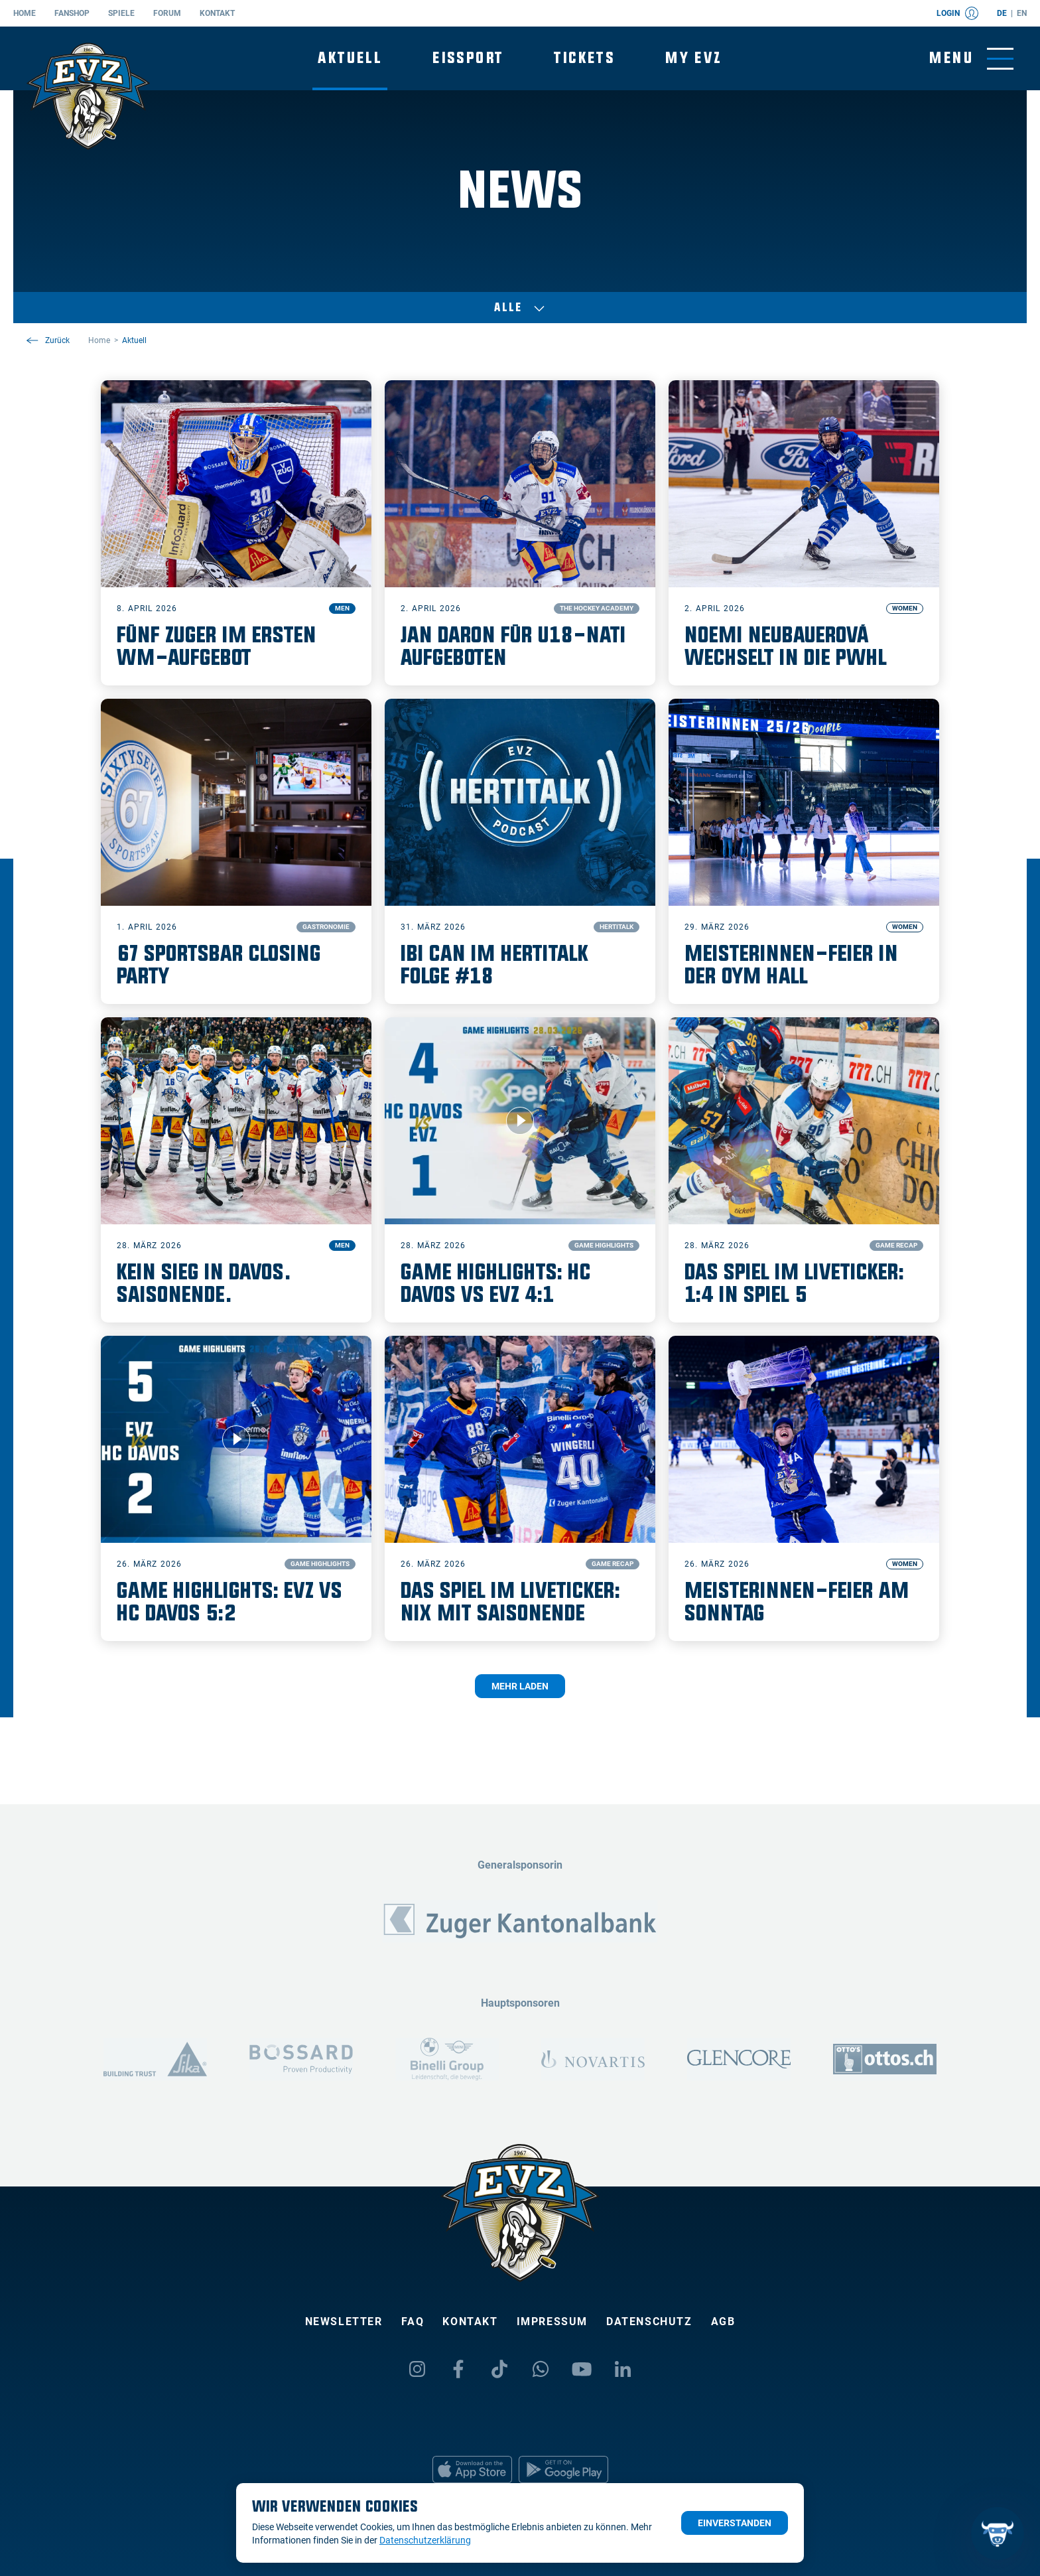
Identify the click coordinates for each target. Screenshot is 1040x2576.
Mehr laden (520, 1686)
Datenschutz (649, 2321)
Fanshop (72, 13)
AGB (723, 2321)
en (1022, 13)
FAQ (412, 2321)
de (1002, 13)
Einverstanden (734, 2523)
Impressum (552, 2321)
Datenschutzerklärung (425, 2540)
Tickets (584, 58)
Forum (167, 13)
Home (24, 13)
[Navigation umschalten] (971, 59)
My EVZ (693, 58)
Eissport (467, 58)
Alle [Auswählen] (519, 308)
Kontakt (217, 13)
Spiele (121, 13)
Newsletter (344, 2321)
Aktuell (350, 58)
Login (957, 13)
